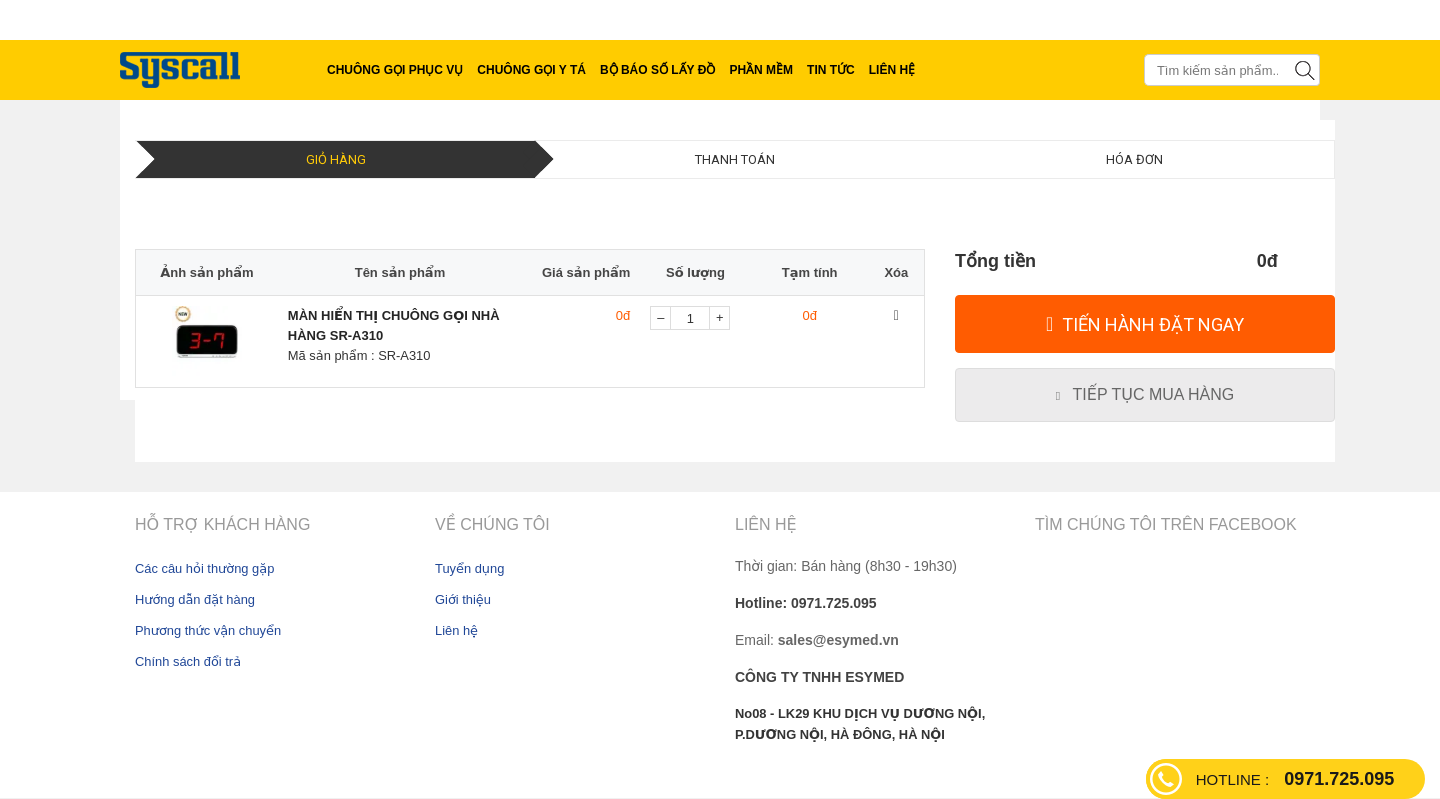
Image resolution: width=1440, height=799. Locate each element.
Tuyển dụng (469, 568)
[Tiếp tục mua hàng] (1145, 395)
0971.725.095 (1295, 779)
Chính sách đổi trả (188, 661)
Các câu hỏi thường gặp (204, 568)
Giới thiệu (463, 599)
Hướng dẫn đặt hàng (195, 599)
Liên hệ (456, 630)
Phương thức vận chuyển (208, 630)
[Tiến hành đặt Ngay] (1145, 324)
